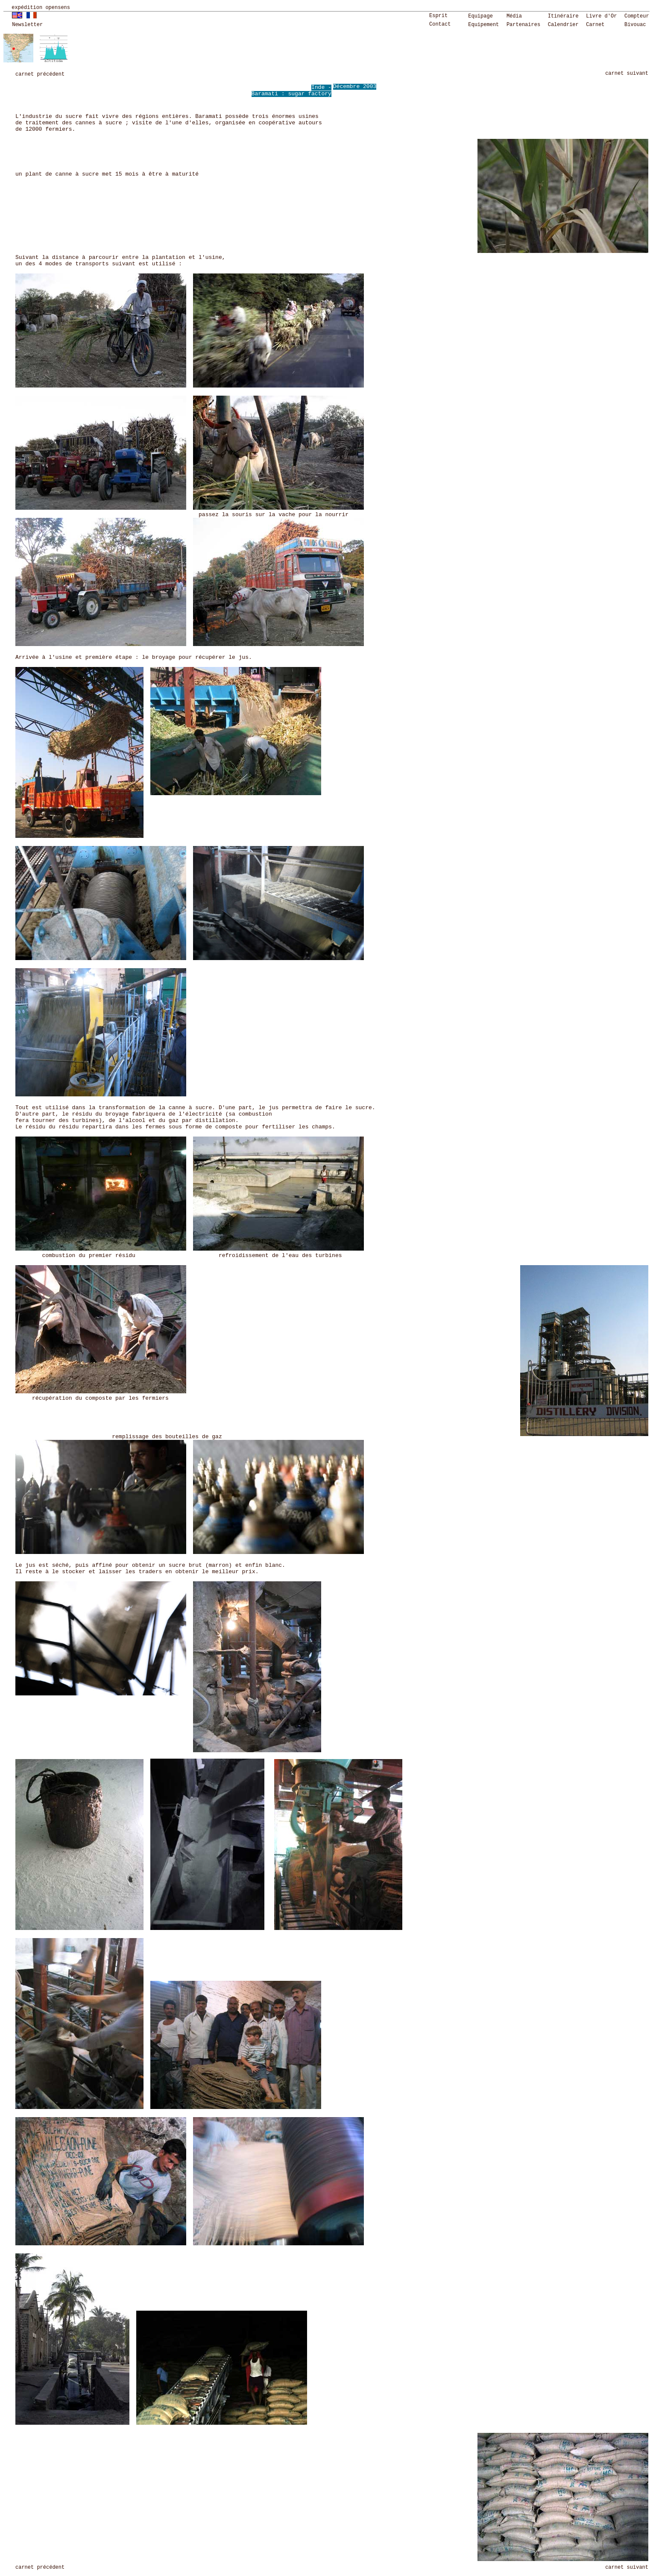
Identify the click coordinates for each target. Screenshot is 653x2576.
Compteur (636, 16)
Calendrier (563, 25)
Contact (440, 24)
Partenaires (523, 25)
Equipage (480, 16)
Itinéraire (563, 16)
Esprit (438, 16)
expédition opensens (41, 8)
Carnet (595, 25)
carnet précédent (39, 74)
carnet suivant (626, 73)
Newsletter (27, 25)
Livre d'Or (601, 16)
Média (514, 16)
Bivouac (635, 25)
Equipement (483, 25)
